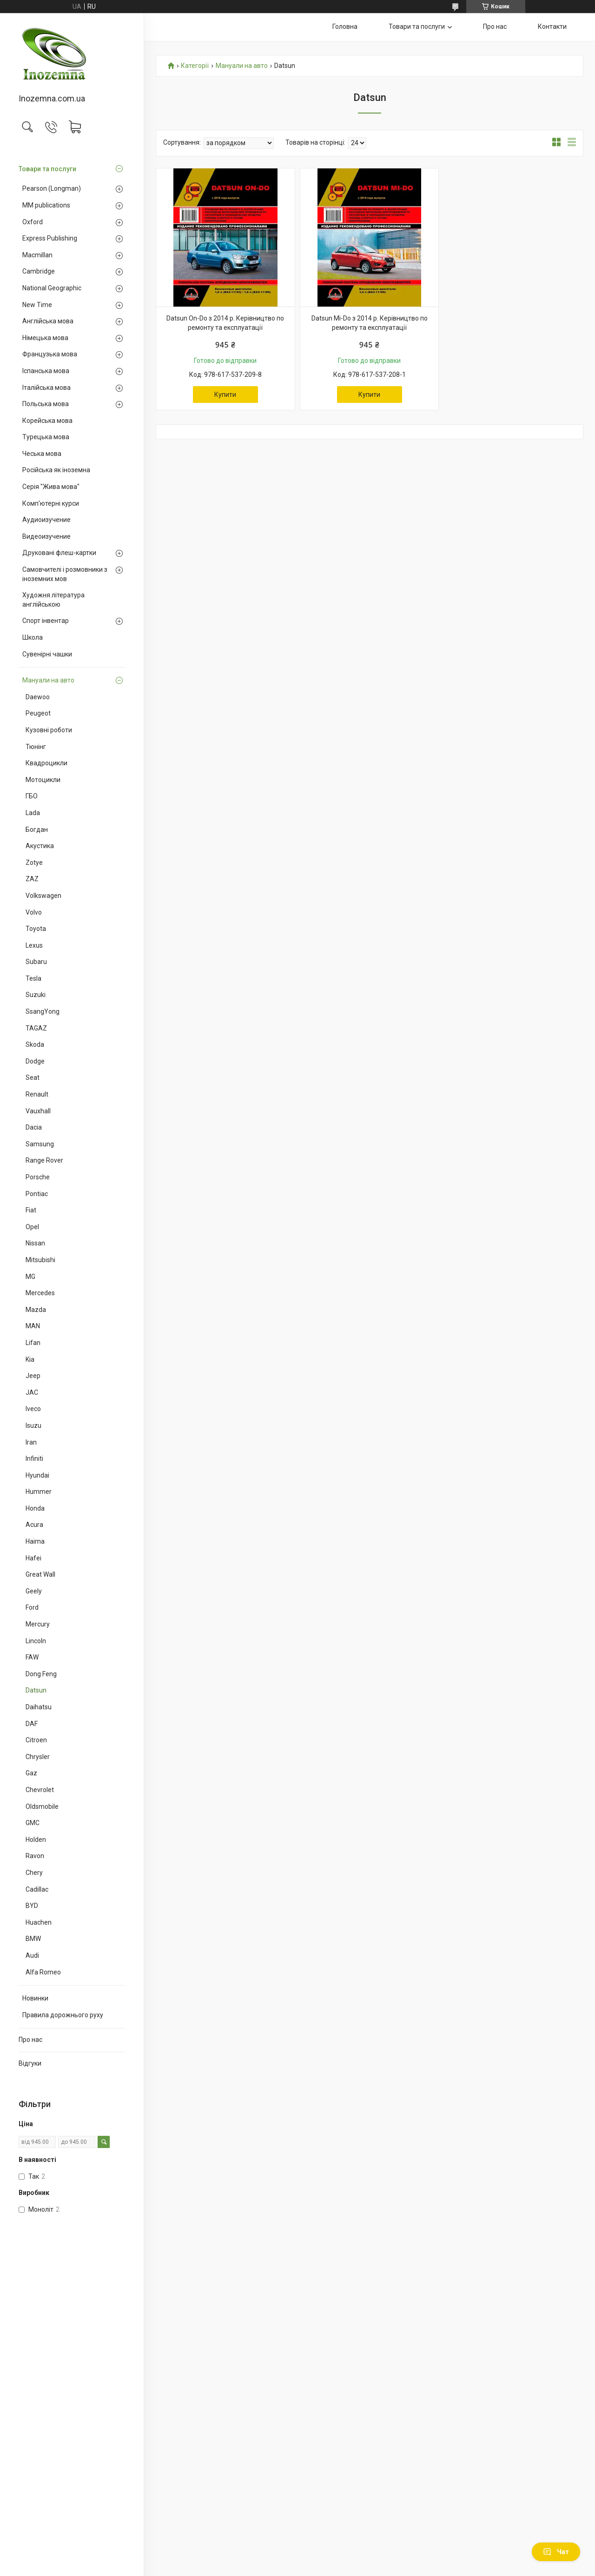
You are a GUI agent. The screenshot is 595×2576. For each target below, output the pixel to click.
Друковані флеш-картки (59, 552)
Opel (32, 1227)
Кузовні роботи (49, 730)
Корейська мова (47, 420)
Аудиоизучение (46, 519)
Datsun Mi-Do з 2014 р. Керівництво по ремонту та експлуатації (369, 322)
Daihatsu (39, 1707)
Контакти (552, 26)
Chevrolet (40, 1789)
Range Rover (44, 1160)
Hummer (39, 1491)
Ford (32, 1607)
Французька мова (49, 354)
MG (30, 1276)
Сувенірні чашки (47, 654)
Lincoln (36, 1641)
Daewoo (38, 697)
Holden (36, 1839)
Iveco (33, 1408)
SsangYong (43, 1011)
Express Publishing (49, 238)
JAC (32, 1392)
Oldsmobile (42, 1806)
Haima (35, 1541)
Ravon (35, 1856)
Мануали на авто (48, 680)
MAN (33, 1326)
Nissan (35, 1243)
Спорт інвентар (45, 620)
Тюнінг (36, 746)
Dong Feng (41, 1674)
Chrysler (38, 1756)
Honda (35, 1508)
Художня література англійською (53, 599)
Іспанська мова (45, 371)
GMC (33, 1823)
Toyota (36, 928)
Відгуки (30, 2063)
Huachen (39, 1922)
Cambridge (38, 271)
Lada (33, 812)
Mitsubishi (40, 1260)
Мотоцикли (43, 779)
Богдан (37, 829)
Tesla (33, 978)
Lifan (33, 1342)
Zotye (34, 862)
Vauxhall (38, 1111)
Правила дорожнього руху (62, 2015)
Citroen (36, 1740)
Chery (34, 1872)
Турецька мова (45, 437)
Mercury (38, 1624)
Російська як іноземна (56, 470)
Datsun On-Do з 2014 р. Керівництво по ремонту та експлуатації (225, 322)
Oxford (32, 222)
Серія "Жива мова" (50, 486)
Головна (344, 26)
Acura (34, 1524)
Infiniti (34, 1458)
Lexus (34, 945)
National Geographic (51, 288)
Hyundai (37, 1475)
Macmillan (37, 255)
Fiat (31, 1210)
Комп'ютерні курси (50, 503)
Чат (556, 2552)
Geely (34, 1591)
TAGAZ (36, 1028)
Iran (31, 1442)
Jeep (33, 1375)
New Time (37, 304)
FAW (32, 1657)
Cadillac (37, 1889)
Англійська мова (47, 321)
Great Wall (40, 1574)
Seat (33, 1077)
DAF (32, 1723)
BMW (33, 1938)
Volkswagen (43, 895)
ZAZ (32, 879)
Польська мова (45, 404)
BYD (32, 1905)
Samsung (40, 1144)
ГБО (32, 796)
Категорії (195, 65)
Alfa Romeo (43, 1972)
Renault (37, 1094)
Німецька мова (45, 337)
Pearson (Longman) (51, 188)
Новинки (35, 1998)
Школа (32, 637)
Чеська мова (41, 453)
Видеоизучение (46, 536)
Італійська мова (46, 387)
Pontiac (37, 1194)
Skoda (35, 1044)
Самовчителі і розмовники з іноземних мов (64, 574)
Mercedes (40, 1293)
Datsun (36, 1690)
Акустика (40, 846)
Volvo (34, 912)
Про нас (30, 2039)
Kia (30, 1359)
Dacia (34, 1127)
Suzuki (36, 994)
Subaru (36, 961)
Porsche (38, 1177)
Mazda (36, 1309)
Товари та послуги (47, 169)
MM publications (46, 205)
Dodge (35, 1061)
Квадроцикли (46, 763)
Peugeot (38, 713)
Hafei (33, 1558)
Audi (32, 1955)
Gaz (31, 1773)
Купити (225, 394)
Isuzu (33, 1425)
